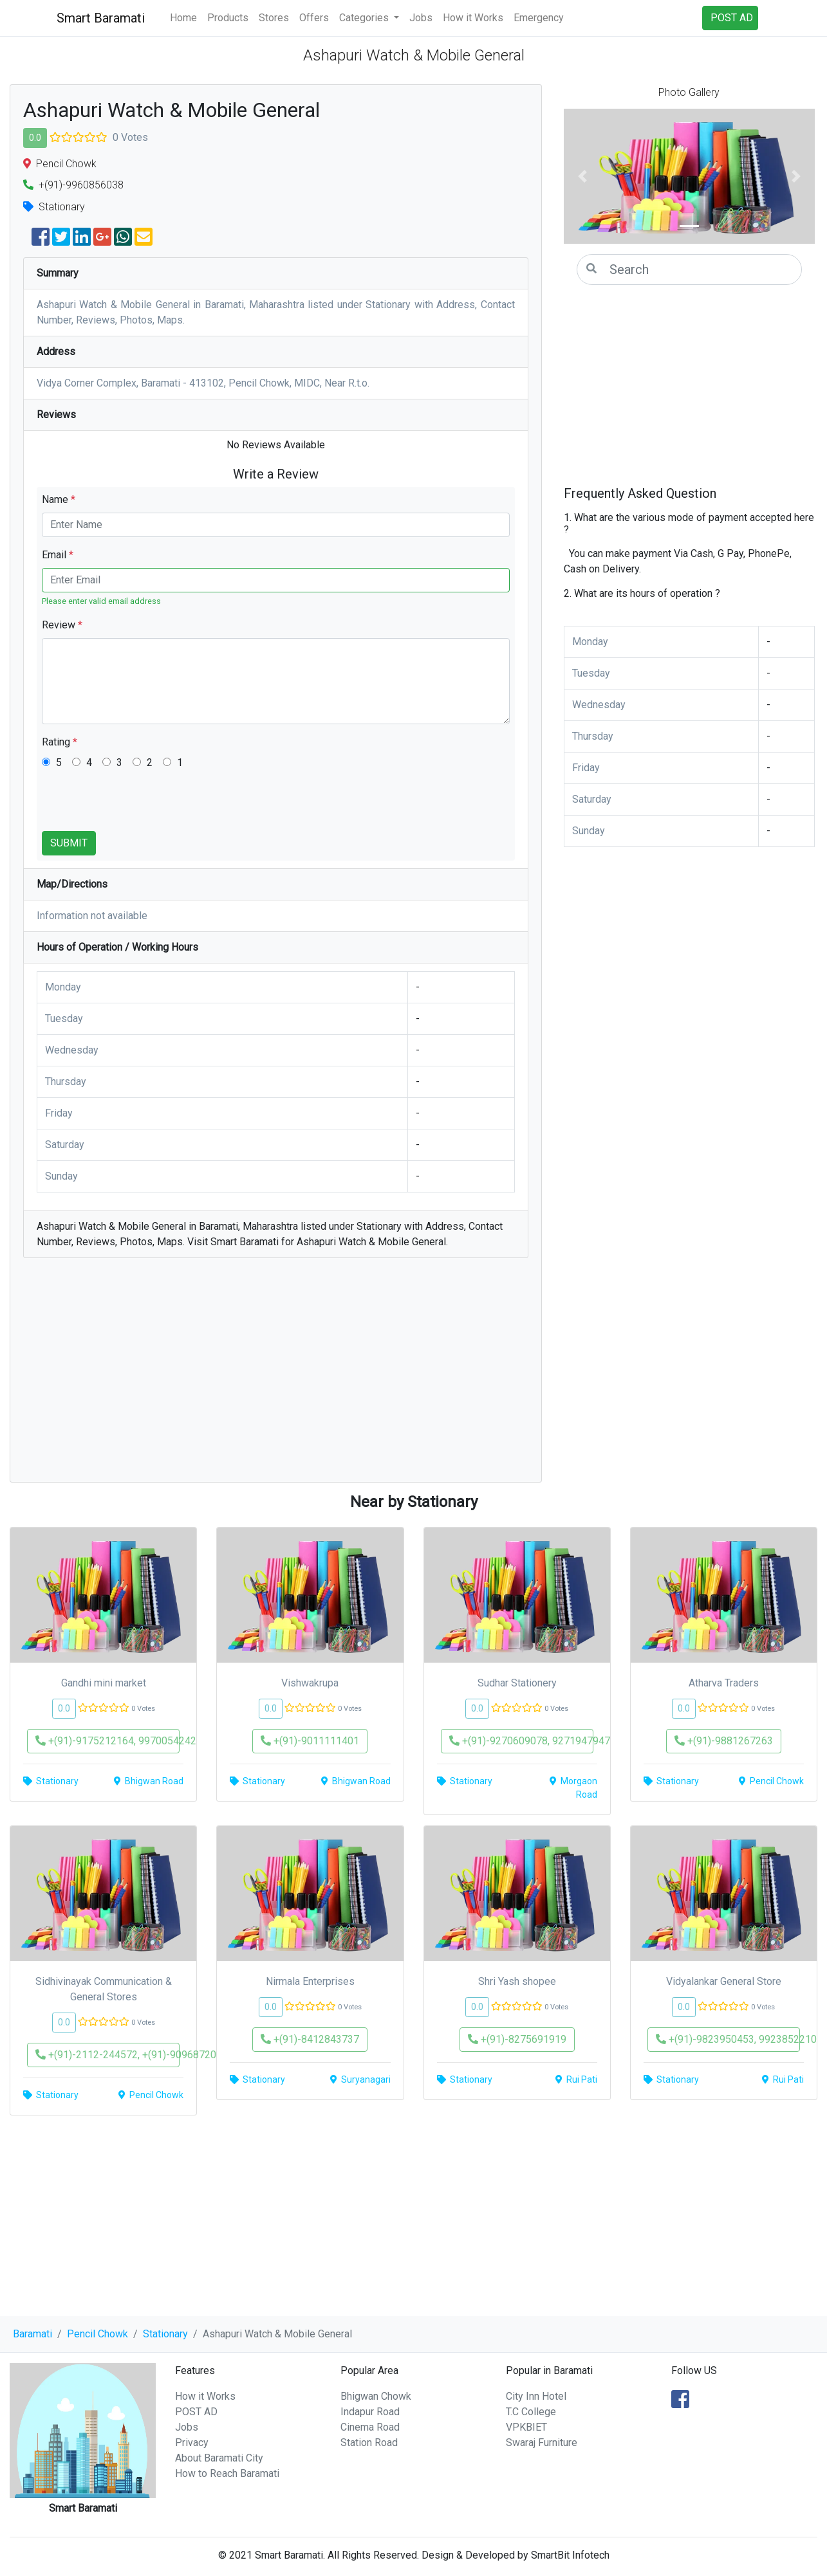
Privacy (192, 2442)
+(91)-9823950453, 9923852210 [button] (728, 2039)
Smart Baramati (101, 18)
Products (227, 18)
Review (62, 625)
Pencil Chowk (97, 2334)
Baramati (32, 2334)
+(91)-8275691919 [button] (517, 2039)
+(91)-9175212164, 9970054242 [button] (107, 1741)
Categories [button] (365, 18)
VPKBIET (526, 2427)
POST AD (196, 2412)
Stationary (165, 2334)
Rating (59, 742)
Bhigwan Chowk (375, 2396)
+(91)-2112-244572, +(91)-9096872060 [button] (107, 2055)
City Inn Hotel (536, 2396)
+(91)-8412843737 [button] (310, 2039)
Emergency (539, 18)
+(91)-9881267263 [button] (723, 1741)
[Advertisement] (275, 1376)
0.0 (35, 137)
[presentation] (139, 806)
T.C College (531, 2412)
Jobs (420, 18)
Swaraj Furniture (541, 2442)
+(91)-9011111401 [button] (310, 1741)
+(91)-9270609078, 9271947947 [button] (521, 1741)
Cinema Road (370, 2427)
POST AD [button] (732, 18)
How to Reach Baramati (227, 2473)
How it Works (473, 18)
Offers (314, 18)
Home (183, 18)
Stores (274, 18)
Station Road (369, 2442)
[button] (583, 176)
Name (58, 499)
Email (57, 555)
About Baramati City (219, 2458)
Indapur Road (370, 2412)
